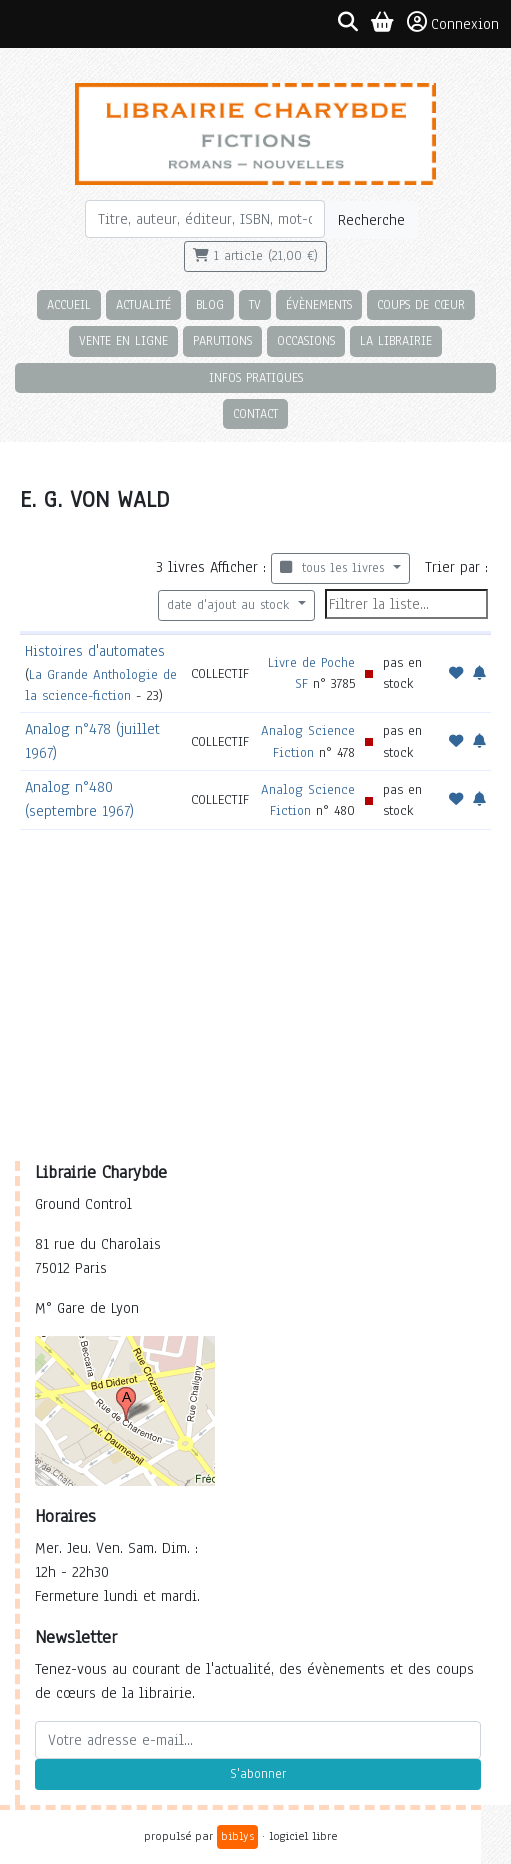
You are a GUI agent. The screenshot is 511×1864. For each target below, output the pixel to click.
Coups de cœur (421, 304)
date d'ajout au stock (230, 605)
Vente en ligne (123, 340)
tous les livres (334, 568)
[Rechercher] (205, 219)
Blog (210, 304)
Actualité (143, 304)
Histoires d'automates (95, 651)
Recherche (371, 220)
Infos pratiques (256, 377)
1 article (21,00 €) (255, 256)
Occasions (306, 340)
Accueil (69, 304)
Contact (255, 413)
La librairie (396, 340)
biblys (237, 1836)
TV (255, 304)
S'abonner (258, 1774)
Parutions (222, 340)
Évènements (319, 304)
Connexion (453, 23)
